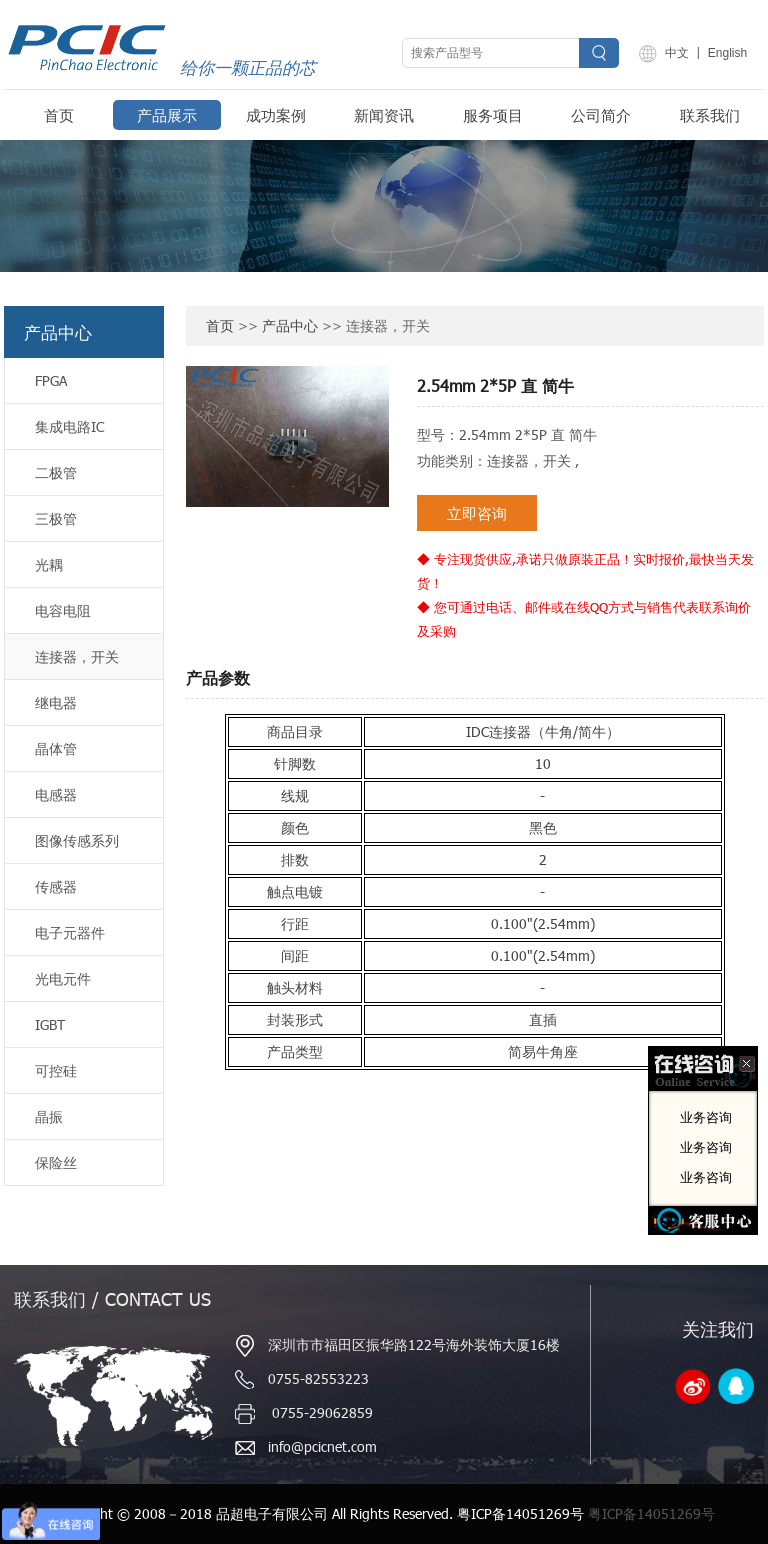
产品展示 (167, 115)
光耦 (49, 564)
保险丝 (56, 1162)
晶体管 (56, 748)
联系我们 (710, 115)
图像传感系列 (77, 840)
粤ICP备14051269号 (651, 1513)
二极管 (56, 472)
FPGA (51, 380)
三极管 (56, 518)
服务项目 (493, 115)
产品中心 (290, 325)
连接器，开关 (77, 656)
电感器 (56, 794)
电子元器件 (70, 932)
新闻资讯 (384, 115)
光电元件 (63, 978)
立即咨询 (477, 513)
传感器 (56, 886)
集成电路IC (69, 426)
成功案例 (276, 115)
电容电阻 (63, 610)
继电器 (56, 702)
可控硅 (56, 1070)
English (727, 53)
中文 (677, 53)
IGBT (50, 1024)
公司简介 (601, 115)
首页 (59, 115)
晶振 (49, 1116)
